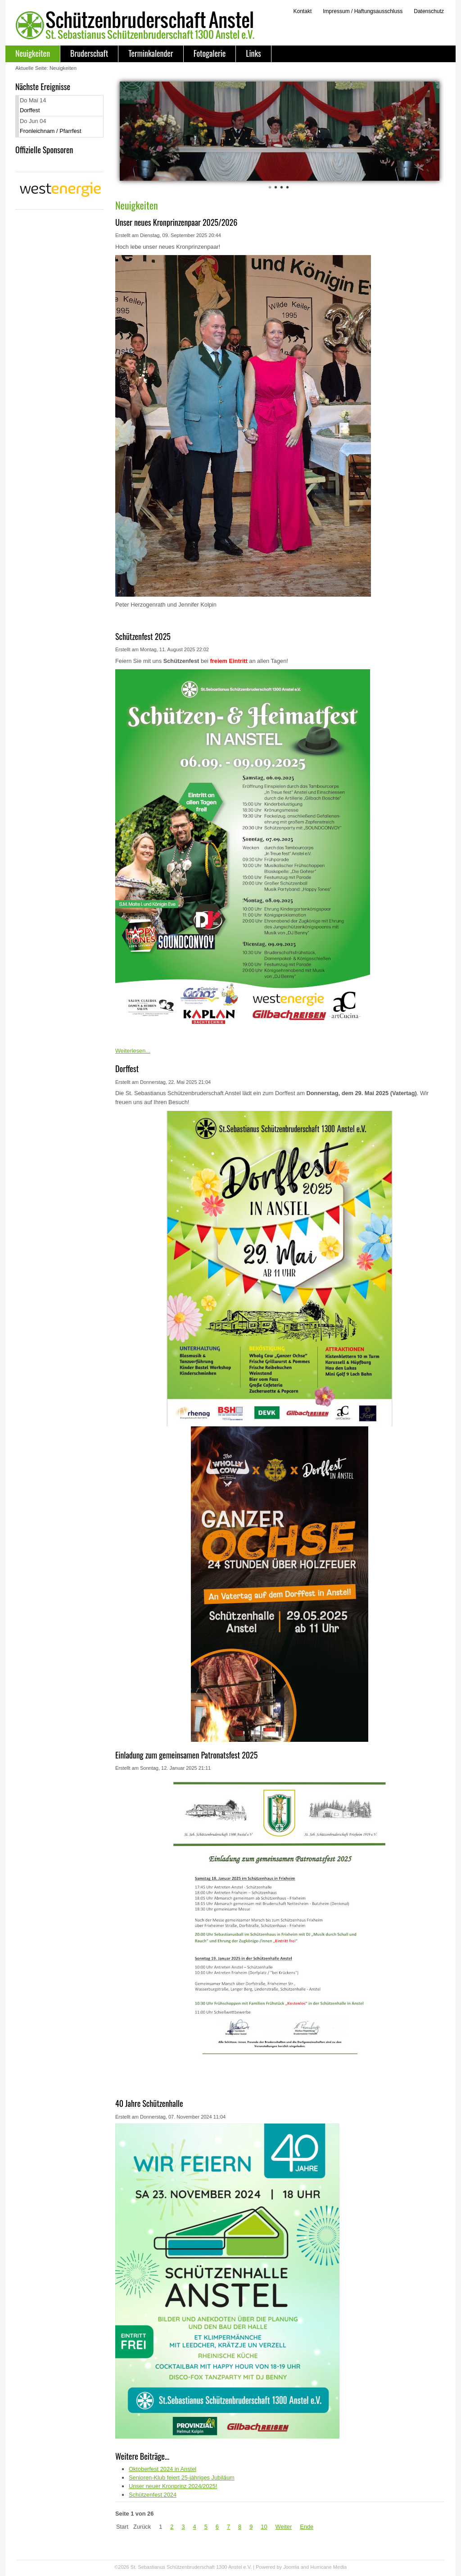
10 (264, 2526)
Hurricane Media (328, 2567)
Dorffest (30, 110)
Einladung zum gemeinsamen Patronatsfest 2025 (186, 1755)
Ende (306, 2526)
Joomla (291, 2567)
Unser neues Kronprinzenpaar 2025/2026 (176, 222)
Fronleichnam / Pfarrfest (50, 131)
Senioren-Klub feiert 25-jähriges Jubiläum (182, 2477)
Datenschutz (429, 11)
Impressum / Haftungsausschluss (362, 11)
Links (253, 53)
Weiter (284, 2526)
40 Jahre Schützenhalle (149, 2103)
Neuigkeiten (32, 53)
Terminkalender (150, 53)
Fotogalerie (210, 53)
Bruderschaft (89, 53)
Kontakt (302, 11)
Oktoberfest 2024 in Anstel (162, 2469)
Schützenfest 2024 (152, 2494)
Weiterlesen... (132, 1050)
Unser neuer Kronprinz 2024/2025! (173, 2486)
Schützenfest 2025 (143, 636)
